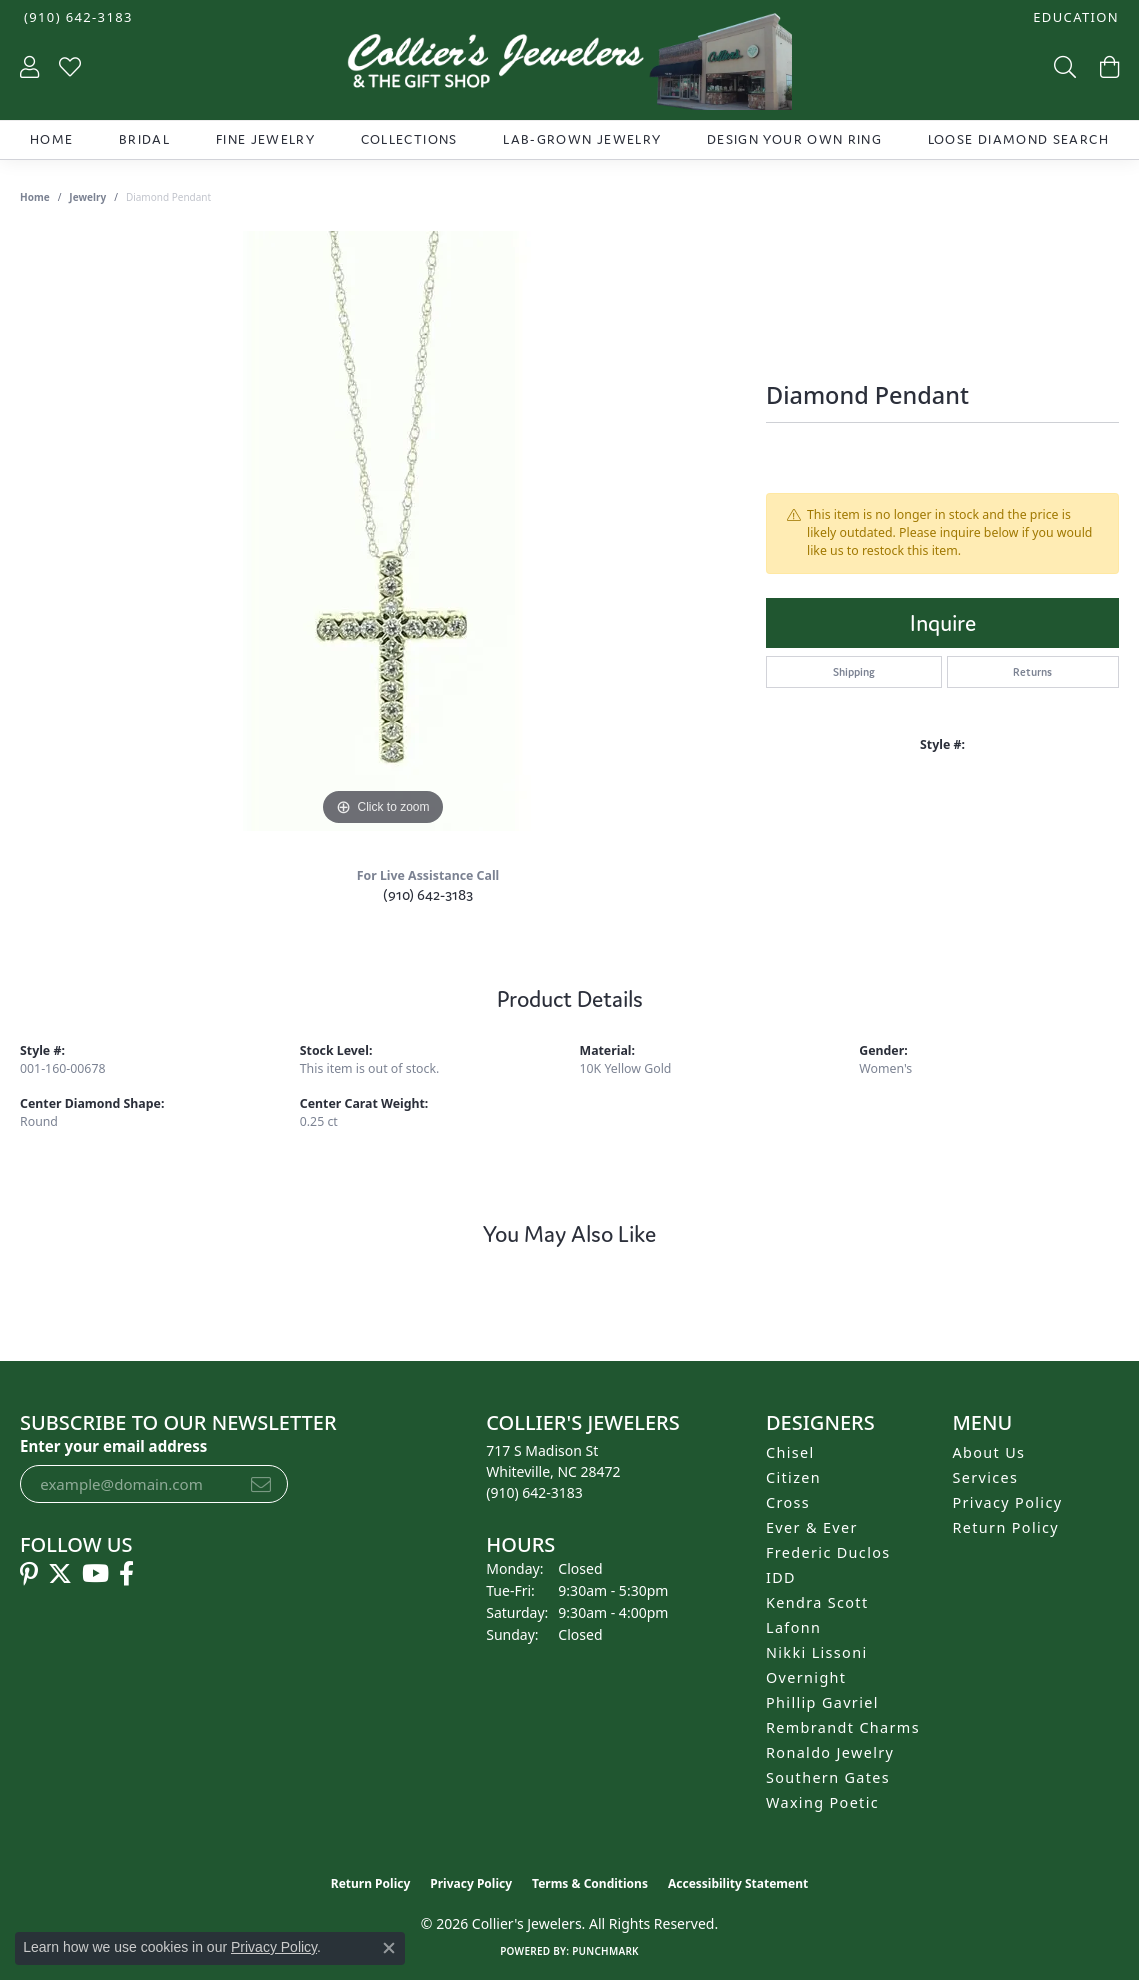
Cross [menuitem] (788, 1502)
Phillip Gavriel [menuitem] (822, 1702)
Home (51, 139)
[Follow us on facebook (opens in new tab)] (126, 1574)
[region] (383, 531)
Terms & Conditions (590, 1883)
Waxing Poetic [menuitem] (822, 1802)
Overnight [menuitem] (806, 1677)
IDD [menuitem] (781, 1577)
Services (986, 1477)
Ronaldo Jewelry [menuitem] (830, 1752)
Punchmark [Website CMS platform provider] (605, 1951)
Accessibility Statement (738, 1883)
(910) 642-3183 (428, 894)
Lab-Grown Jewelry (582, 139)
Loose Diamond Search (1018, 139)
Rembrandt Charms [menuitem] (843, 1727)
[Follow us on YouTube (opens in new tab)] (95, 1574)
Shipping (854, 672)
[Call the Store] (534, 1492)
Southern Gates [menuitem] (828, 1777)
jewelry (87, 197)
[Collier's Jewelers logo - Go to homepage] (570, 66)
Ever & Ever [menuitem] (812, 1527)
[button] (1074, 17)
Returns (1032, 672)
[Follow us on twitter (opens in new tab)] (60, 1574)
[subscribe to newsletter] (261, 1484)
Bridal (144, 139)
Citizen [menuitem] (793, 1477)
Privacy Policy (1008, 1502)
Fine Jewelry (265, 139)
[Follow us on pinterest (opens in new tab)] (29, 1574)
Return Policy (1006, 1527)
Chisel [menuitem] (790, 1452)
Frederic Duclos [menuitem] (828, 1552)
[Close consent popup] (389, 1948)
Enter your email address (113, 1446)
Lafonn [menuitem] (793, 1627)
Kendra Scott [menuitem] (817, 1602)
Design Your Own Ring (794, 139)
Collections (409, 139)
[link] (76, 17)
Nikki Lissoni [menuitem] (817, 1652)
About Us (989, 1452)
